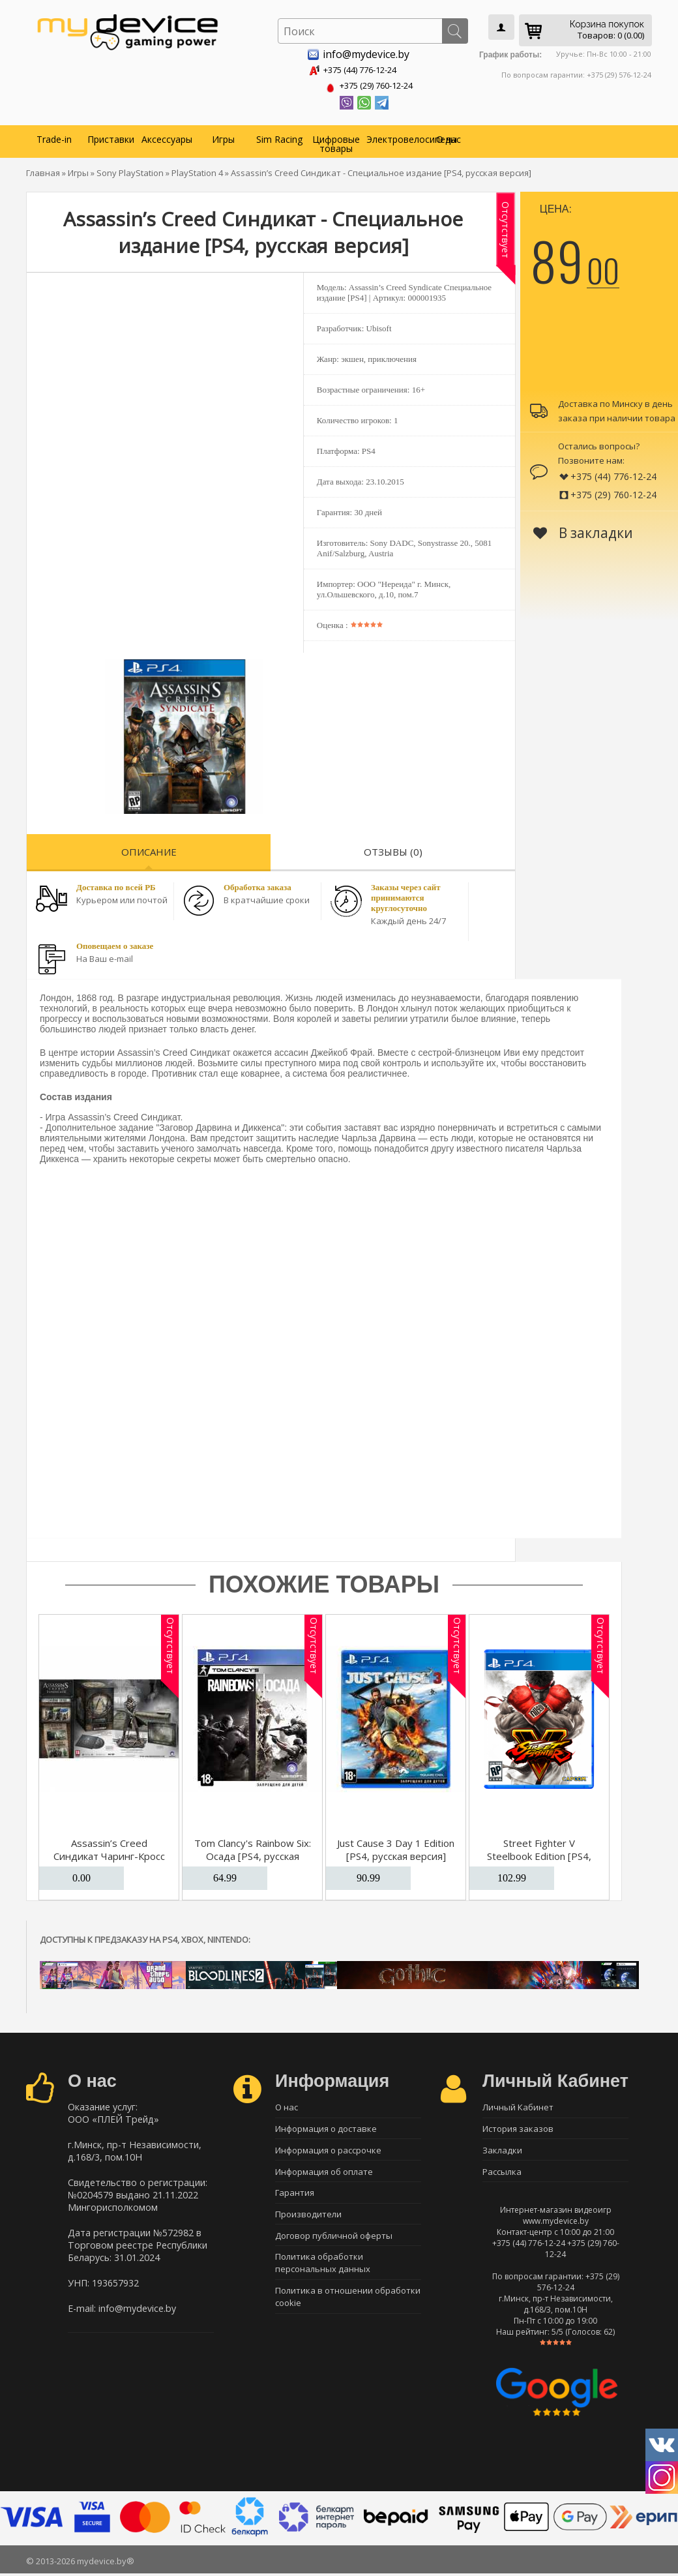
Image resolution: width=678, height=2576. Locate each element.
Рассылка (502, 2173)
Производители (308, 2219)
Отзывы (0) (393, 849)
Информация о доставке (326, 2128)
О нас (448, 136)
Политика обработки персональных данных (322, 2271)
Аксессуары (166, 136)
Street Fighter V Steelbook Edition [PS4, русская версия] (539, 1853)
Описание (149, 849)
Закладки (502, 2151)
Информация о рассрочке (328, 2151)
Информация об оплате (324, 2173)
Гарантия (294, 2196)
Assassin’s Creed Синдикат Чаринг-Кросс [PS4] (109, 1853)
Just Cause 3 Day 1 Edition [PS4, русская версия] (395, 1847)
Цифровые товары (336, 141)
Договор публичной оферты (333, 2242)
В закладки (583, 530)
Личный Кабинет (517, 2105)
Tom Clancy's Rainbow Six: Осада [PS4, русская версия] (252, 1853)
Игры (223, 136)
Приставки (110, 136)
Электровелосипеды (393, 136)
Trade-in (54, 136)
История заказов (517, 2128)
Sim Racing (279, 136)
